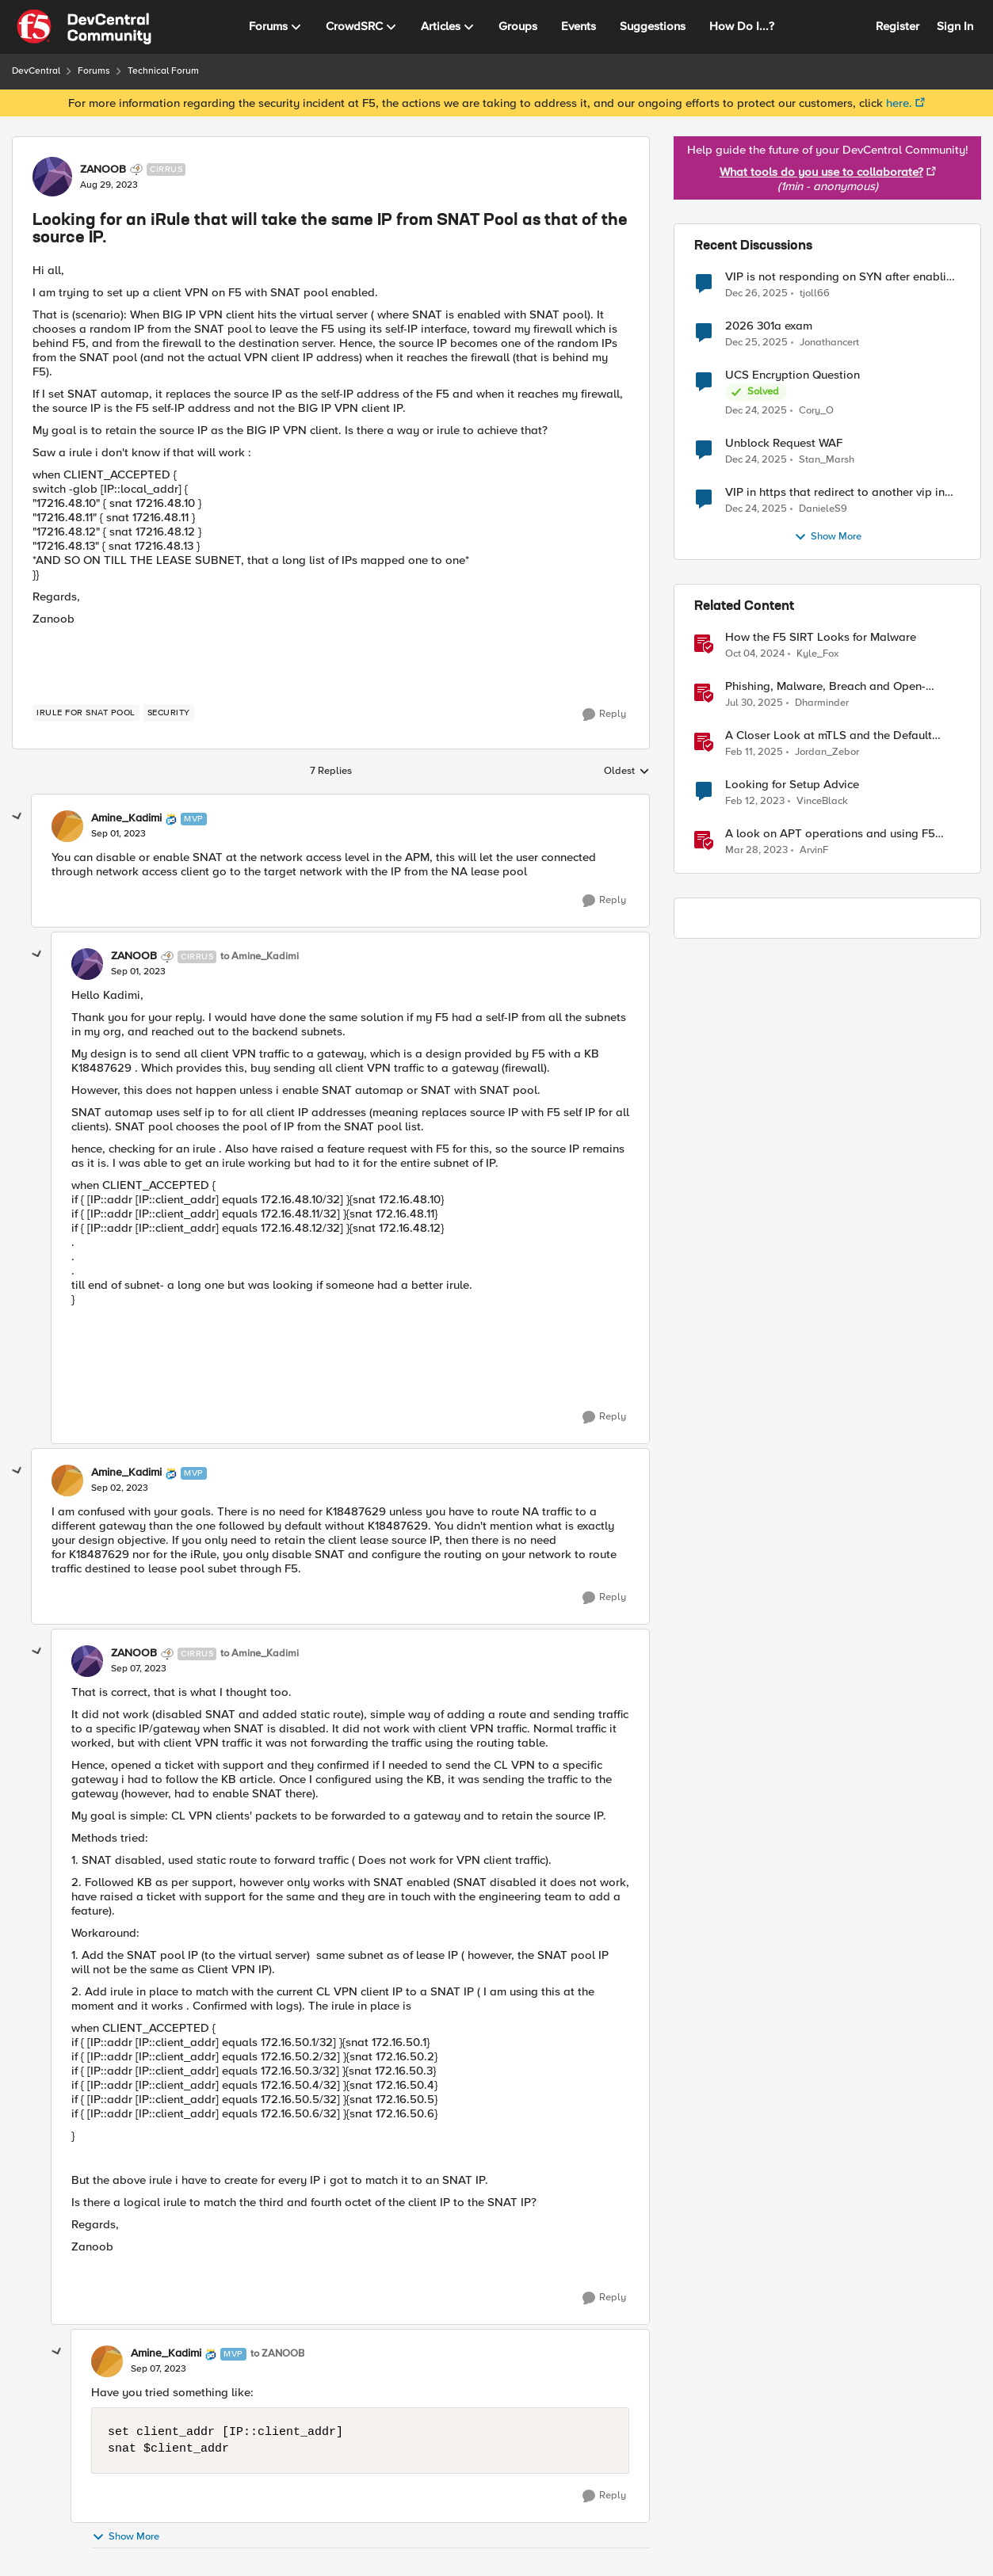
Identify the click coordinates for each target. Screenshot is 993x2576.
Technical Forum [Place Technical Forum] (163, 71)
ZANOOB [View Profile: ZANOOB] (103, 169)
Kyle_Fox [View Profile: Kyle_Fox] (817, 654)
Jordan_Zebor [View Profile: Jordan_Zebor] (827, 752)
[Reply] (604, 714)
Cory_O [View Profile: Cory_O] (816, 411)
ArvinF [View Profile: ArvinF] (814, 850)
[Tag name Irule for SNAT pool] (85, 713)
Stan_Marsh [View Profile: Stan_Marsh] (826, 460)
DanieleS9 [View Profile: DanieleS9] (823, 509)
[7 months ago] (756, 293)
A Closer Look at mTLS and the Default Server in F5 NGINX (828, 735)
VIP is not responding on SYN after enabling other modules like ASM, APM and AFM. (842, 277)
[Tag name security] (168, 713)
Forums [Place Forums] (94, 71)
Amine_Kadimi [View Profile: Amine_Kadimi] (126, 818)
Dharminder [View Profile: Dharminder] (822, 703)
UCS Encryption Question (792, 375)
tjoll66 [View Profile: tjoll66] (815, 293)
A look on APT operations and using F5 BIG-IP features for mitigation (830, 833)
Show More (125, 2537)
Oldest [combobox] (627, 771)
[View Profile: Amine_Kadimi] (67, 826)
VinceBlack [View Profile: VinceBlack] (822, 801)
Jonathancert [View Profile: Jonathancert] (829, 343)
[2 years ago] (755, 654)
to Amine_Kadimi (259, 956)
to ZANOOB (277, 2354)
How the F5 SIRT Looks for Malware (820, 637)
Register (897, 26)
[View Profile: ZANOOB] (52, 176)
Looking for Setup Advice (792, 784)
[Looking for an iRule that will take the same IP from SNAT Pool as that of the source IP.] (118, 834)
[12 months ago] (754, 703)
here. (899, 103)
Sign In (955, 26)
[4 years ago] (755, 801)
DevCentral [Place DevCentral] (36, 71)
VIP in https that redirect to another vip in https (835, 492)
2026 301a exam (768, 326)
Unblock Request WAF (783, 443)
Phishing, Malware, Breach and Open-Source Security (825, 686)
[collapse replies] (17, 816)
